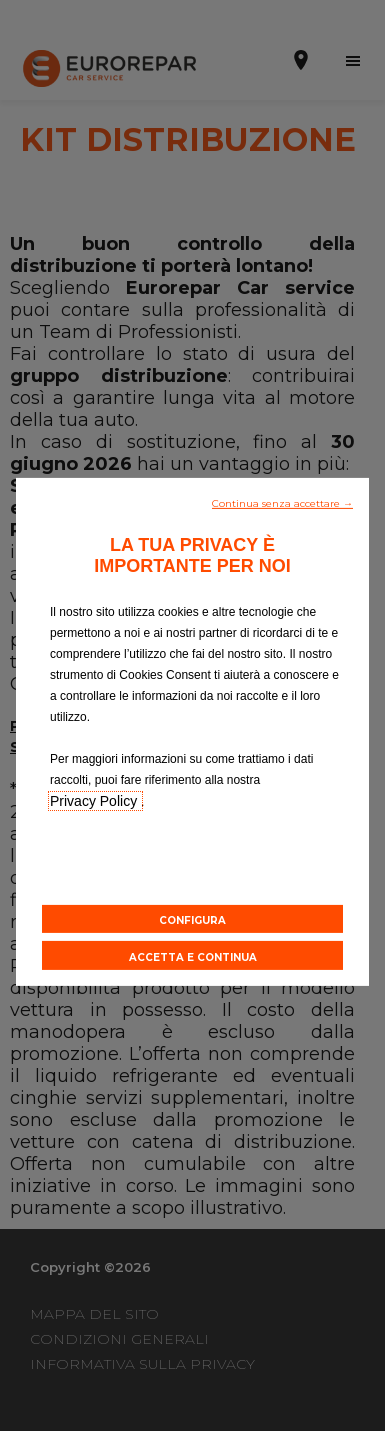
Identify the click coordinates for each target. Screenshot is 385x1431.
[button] (282, 501)
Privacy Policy (95, 800)
